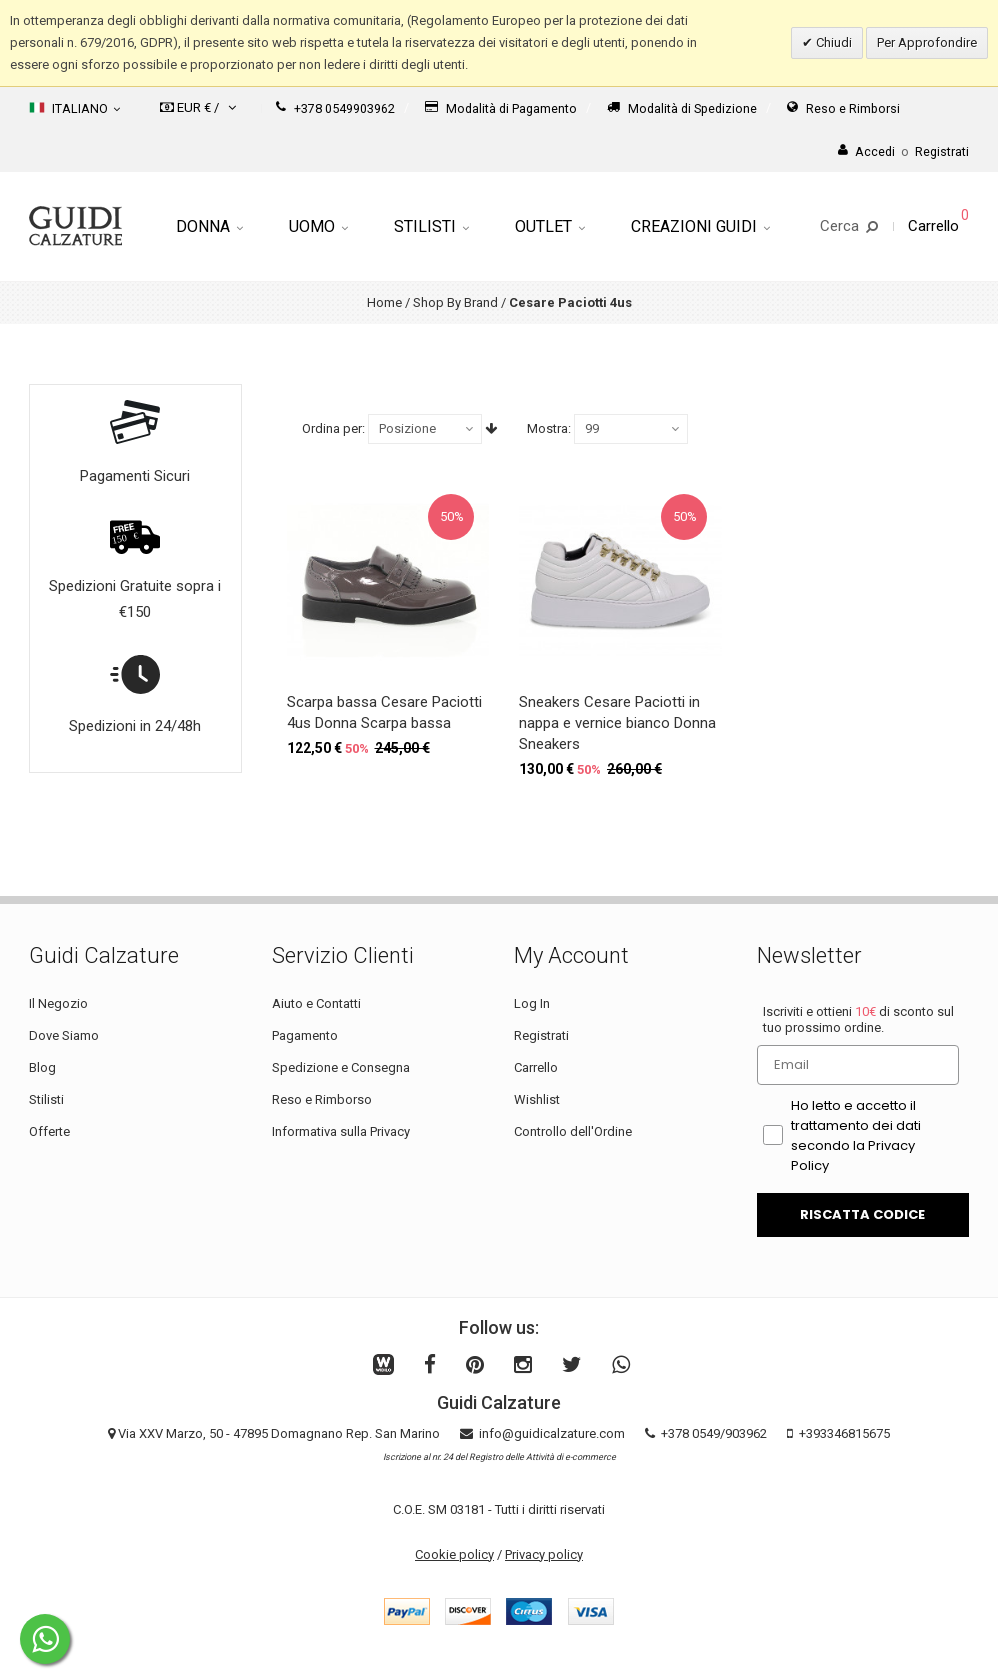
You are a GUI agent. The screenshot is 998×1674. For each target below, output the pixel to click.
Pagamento (305, 1035)
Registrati (541, 1035)
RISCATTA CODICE (862, 1214)
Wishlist (537, 1099)
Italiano (74, 108)
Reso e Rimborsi (843, 108)
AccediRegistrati (903, 151)
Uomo (318, 226)
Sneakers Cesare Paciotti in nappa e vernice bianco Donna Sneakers (617, 723)
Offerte (49, 1131)
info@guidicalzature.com (552, 1433)
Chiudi (832, 42)
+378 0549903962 (335, 108)
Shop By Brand (455, 302)
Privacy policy (544, 1554)
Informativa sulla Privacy (341, 1131)
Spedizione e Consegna (341, 1067)
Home (384, 302)
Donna (209, 226)
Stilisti (431, 226)
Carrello (536, 1067)
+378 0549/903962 (714, 1433)
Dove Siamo (64, 1035)
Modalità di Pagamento (501, 108)
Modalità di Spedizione (682, 108)
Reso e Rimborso (322, 1099)
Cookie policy (454, 1554)
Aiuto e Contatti (316, 1003)
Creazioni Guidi (700, 226)
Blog (42, 1067)
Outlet (550, 226)
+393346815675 (844, 1433)
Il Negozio (58, 1003)
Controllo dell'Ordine (573, 1131)
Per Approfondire (927, 42)
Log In (532, 1003)
